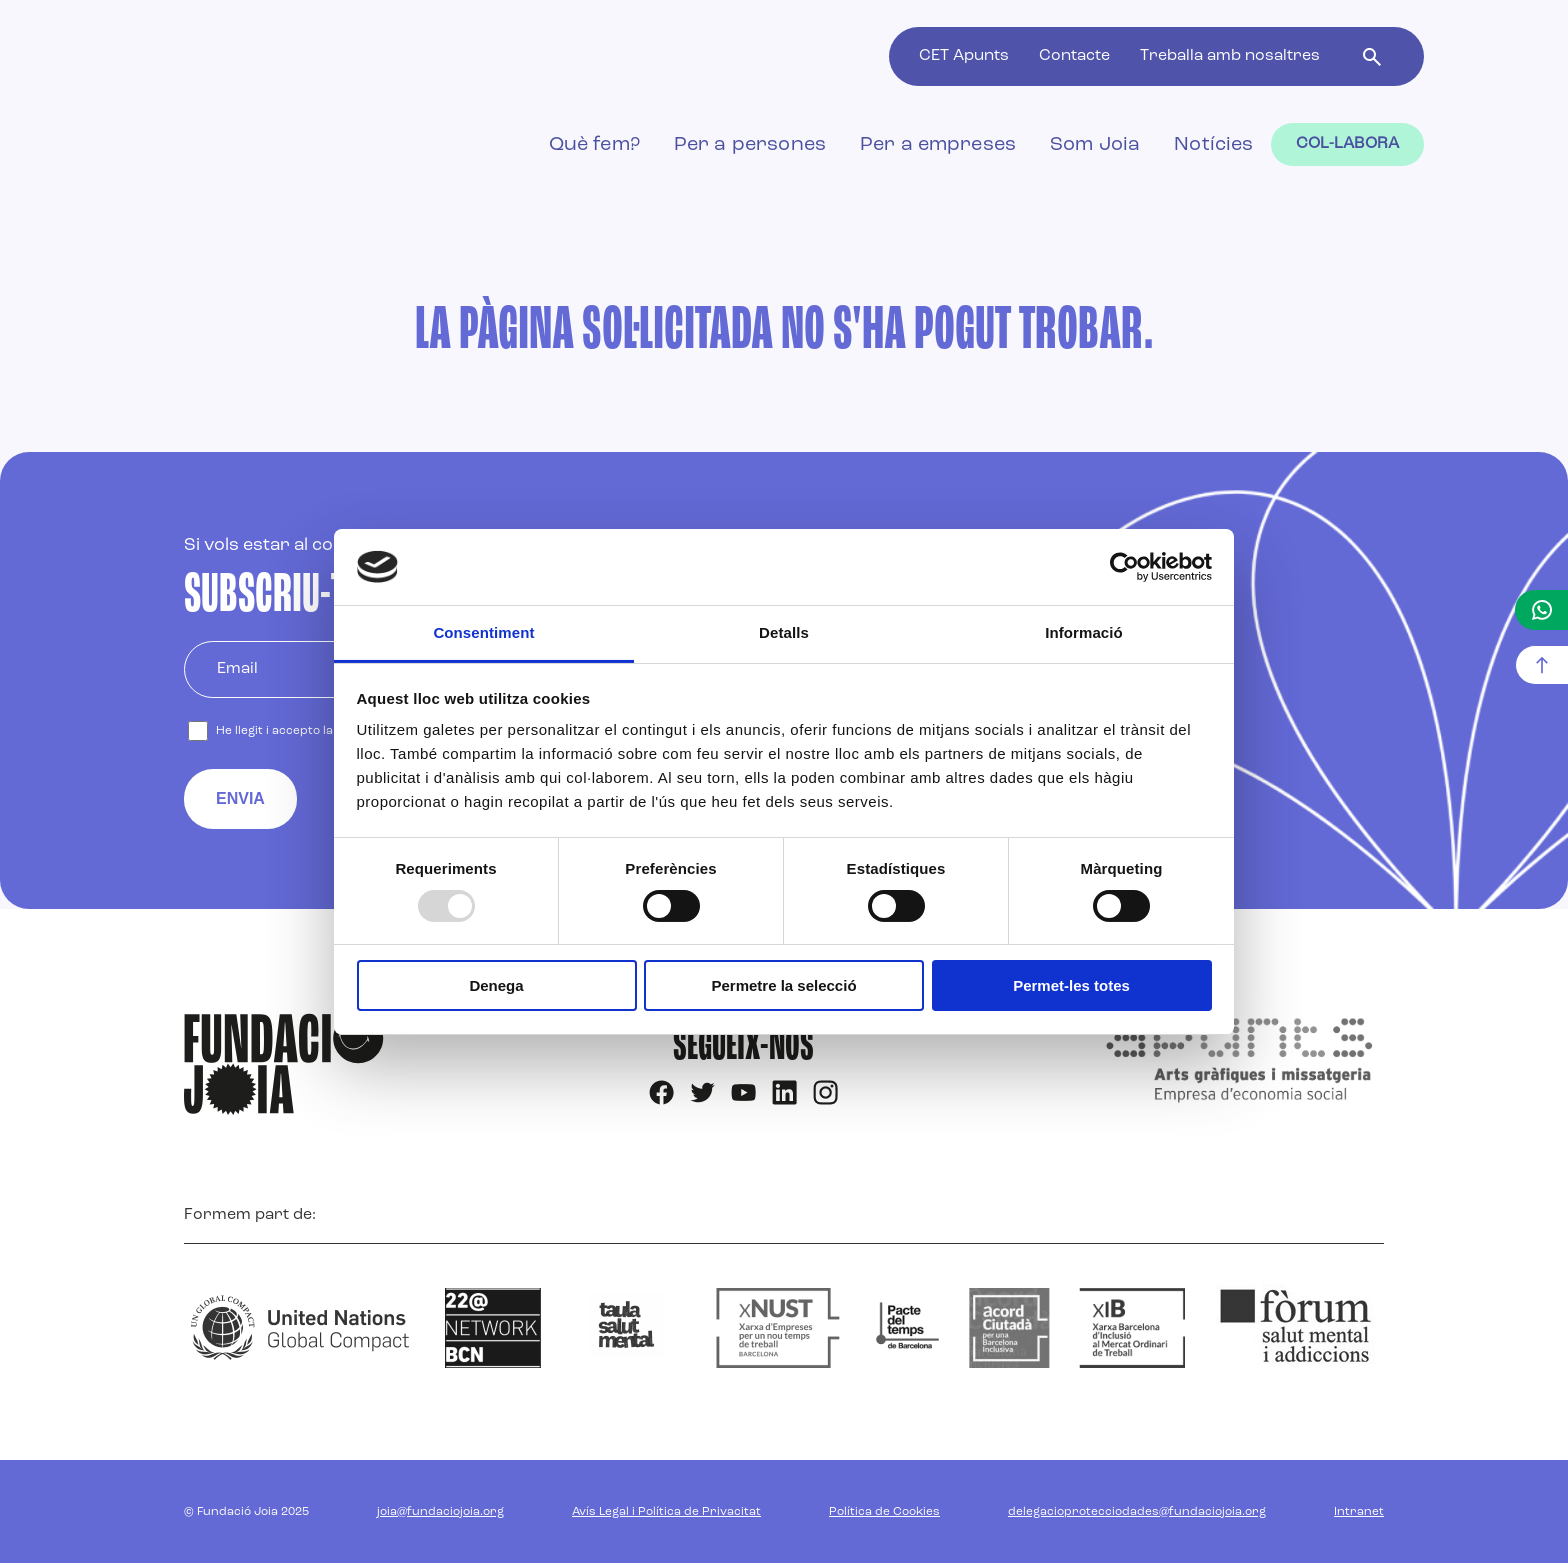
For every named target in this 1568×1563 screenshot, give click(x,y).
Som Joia (1095, 145)
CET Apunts (964, 56)
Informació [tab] (1084, 632)
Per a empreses (938, 145)
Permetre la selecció (783, 985)
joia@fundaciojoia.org (440, 1512)
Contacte (1074, 56)
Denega (496, 985)
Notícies (1213, 145)
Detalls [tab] (784, 632)
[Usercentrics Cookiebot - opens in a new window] (1124, 567)
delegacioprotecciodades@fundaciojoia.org (1137, 1512)
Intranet (1359, 1512)
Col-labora (1348, 144)
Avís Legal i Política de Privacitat (666, 1512)
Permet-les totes (1071, 985)
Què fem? (594, 145)
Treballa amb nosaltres (1230, 56)
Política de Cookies (884, 1512)
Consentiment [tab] (483, 632)
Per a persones (750, 145)
